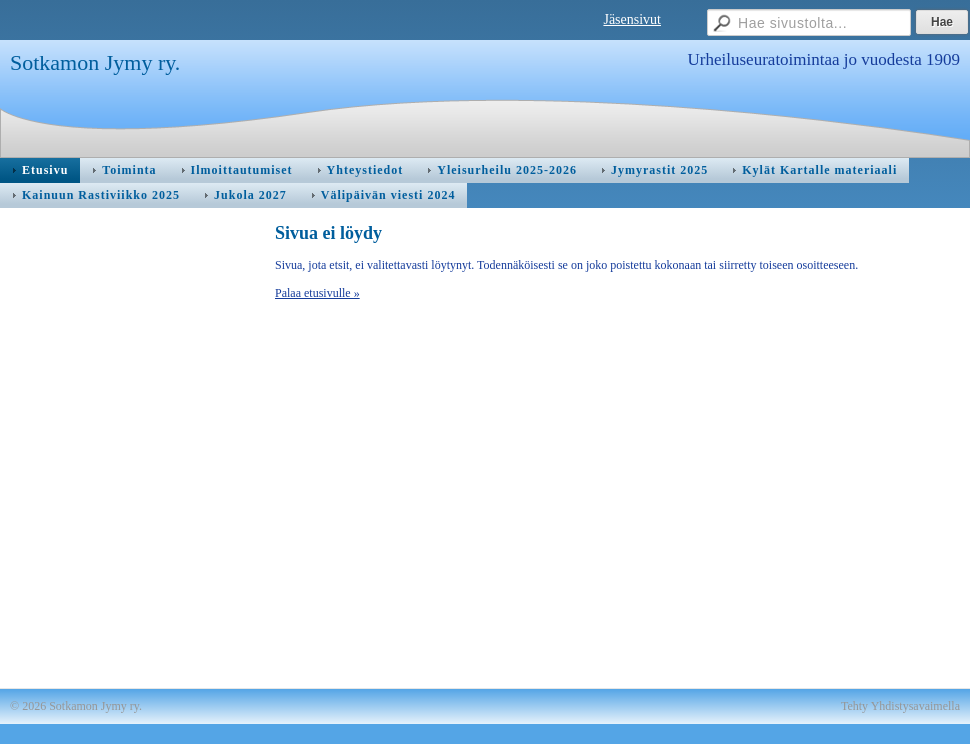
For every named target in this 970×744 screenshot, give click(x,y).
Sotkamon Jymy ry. (95, 62)
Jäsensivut (632, 19)
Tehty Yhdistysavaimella (900, 706)
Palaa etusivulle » (317, 293)
